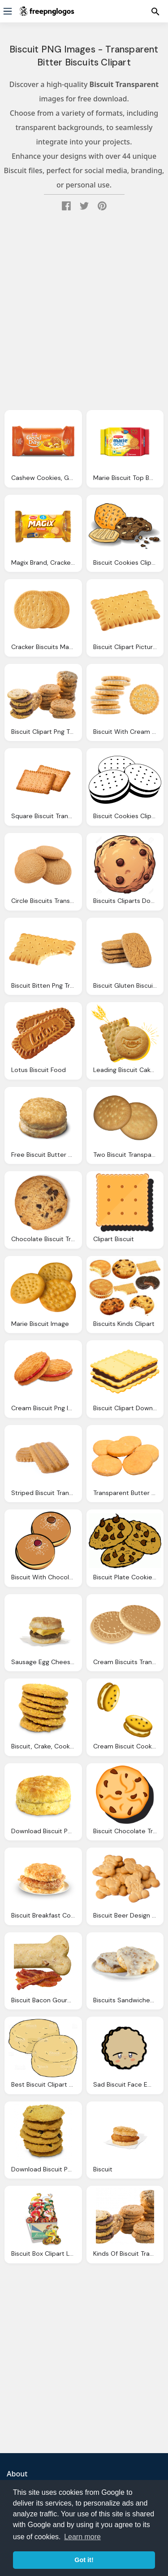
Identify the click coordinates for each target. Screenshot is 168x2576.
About (17, 2474)
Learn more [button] (82, 2537)
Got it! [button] (83, 2559)
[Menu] (7, 11)
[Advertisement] (84, 313)
